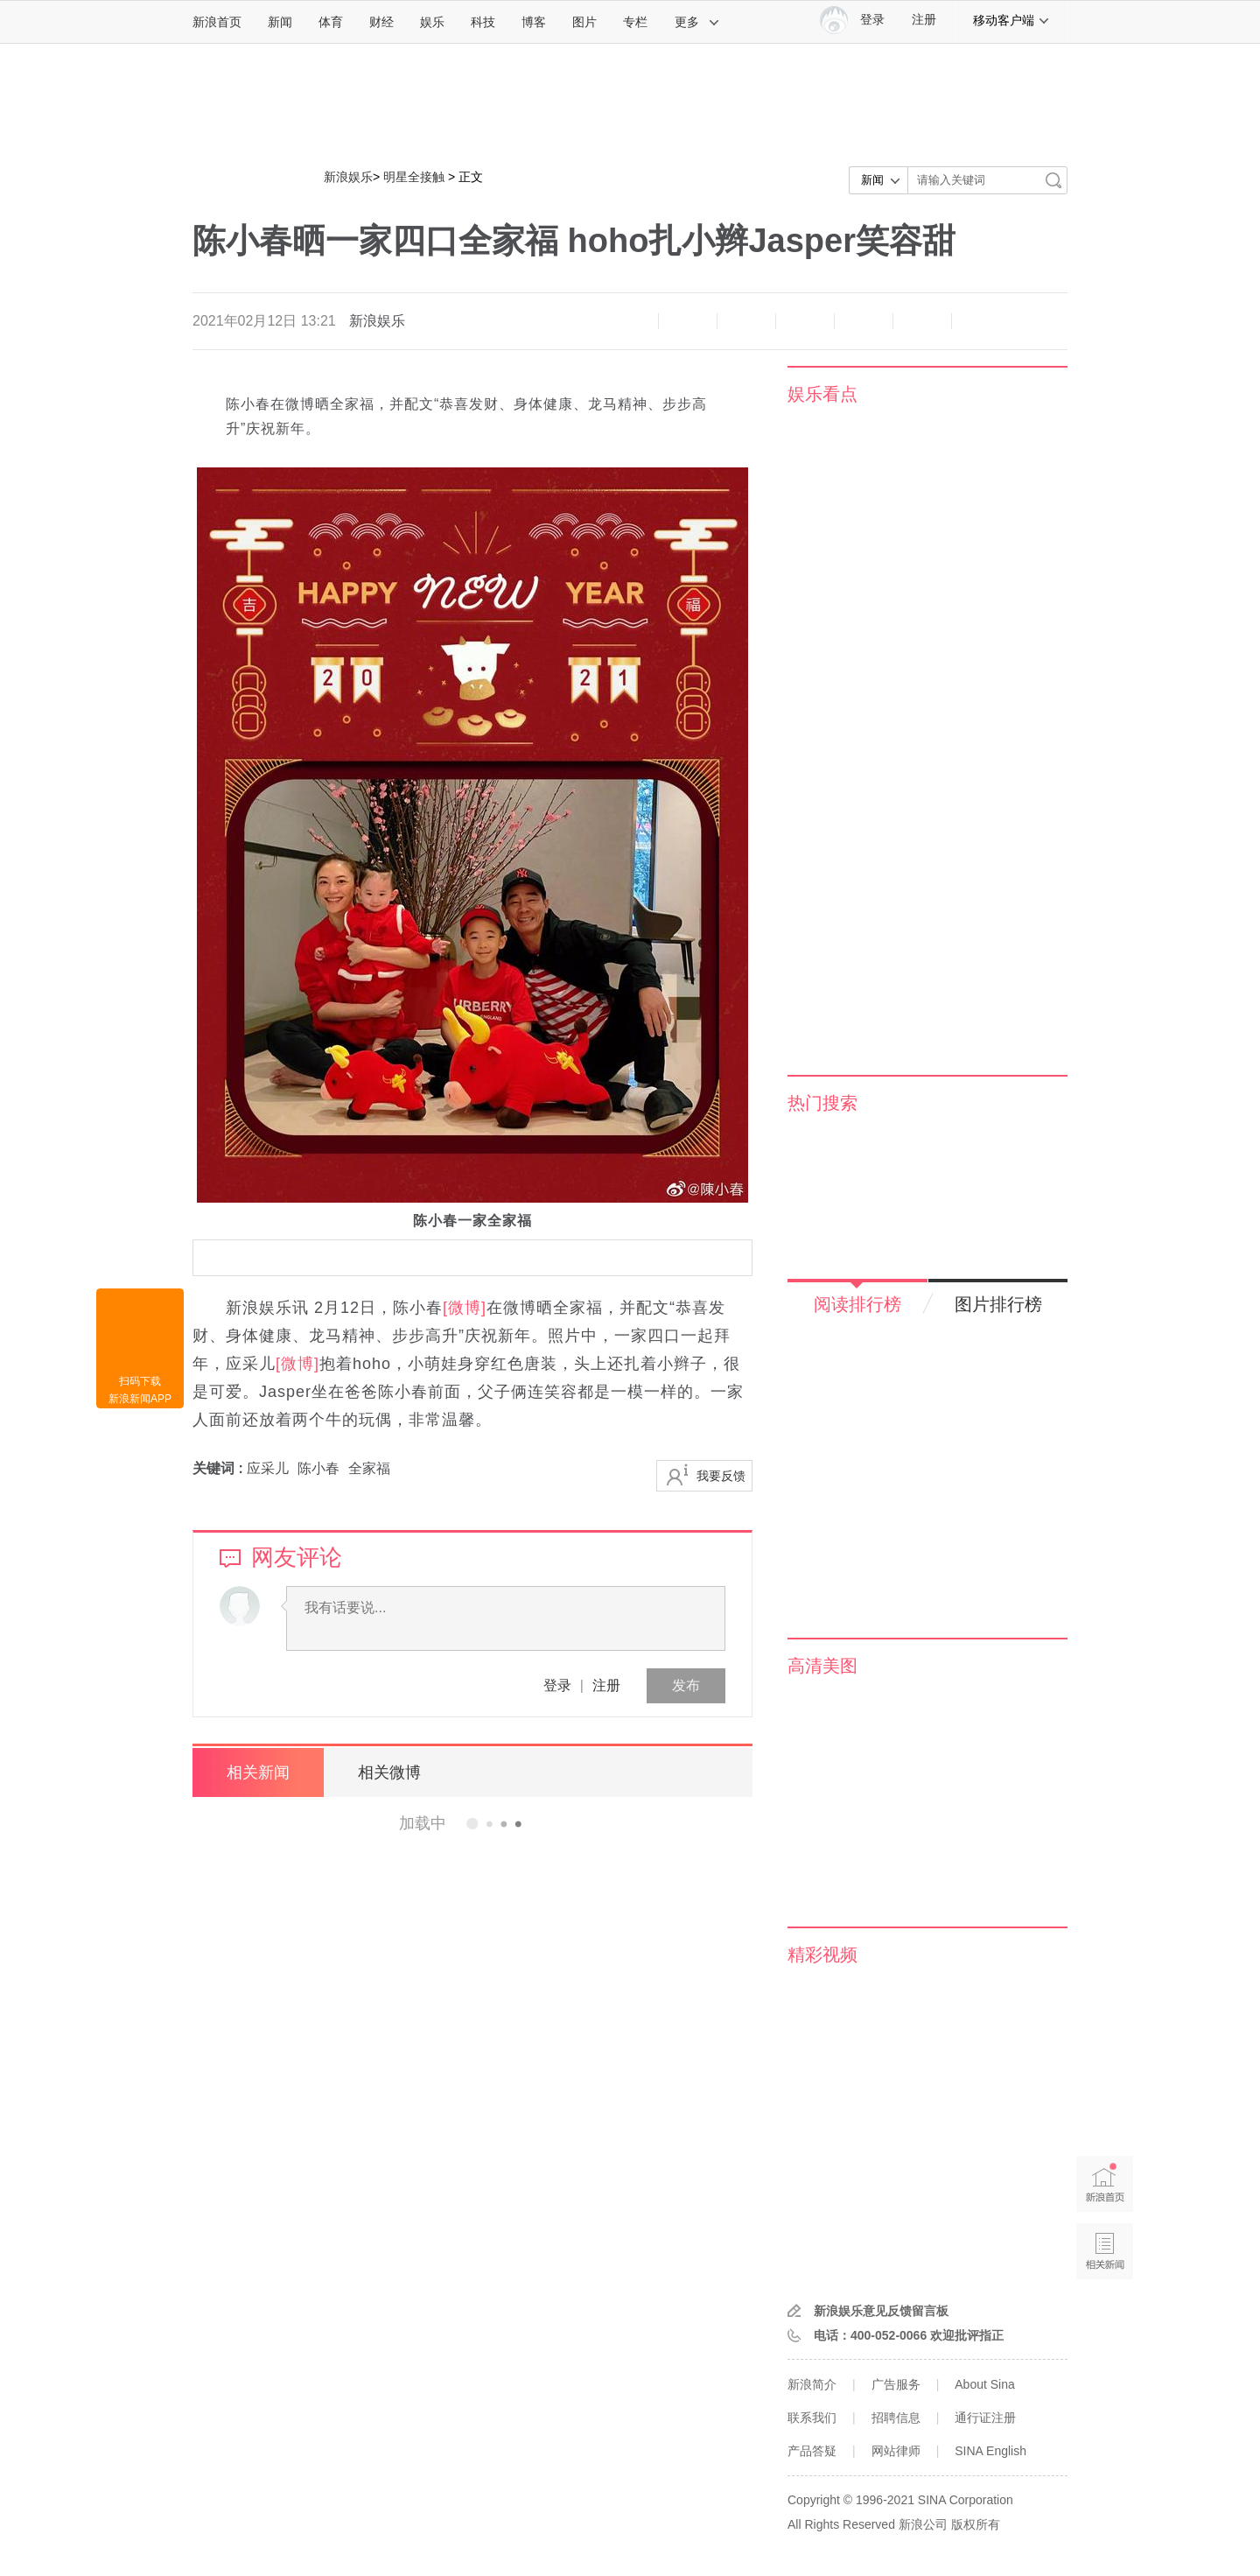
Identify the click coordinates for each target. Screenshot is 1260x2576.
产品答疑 (812, 2451)
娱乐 (432, 22)
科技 (483, 22)
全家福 (369, 1468)
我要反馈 (721, 1476)
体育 (330, 22)
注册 (924, 19)
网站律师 (896, 2451)
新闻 (280, 22)
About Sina (985, 2384)
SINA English (990, 2451)
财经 (381, 22)
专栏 (635, 22)
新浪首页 (217, 22)
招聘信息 (896, 2418)
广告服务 (896, 2384)
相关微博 (389, 1772)
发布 (686, 1685)
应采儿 (268, 1468)
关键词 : (219, 1468)
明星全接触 (413, 177)
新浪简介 (812, 2384)
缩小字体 (629, 321)
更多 (697, 22)
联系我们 (812, 2418)
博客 (534, 22)
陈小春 (319, 1468)
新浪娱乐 (348, 177)
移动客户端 (1011, 20)
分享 (922, 321)
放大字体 (688, 321)
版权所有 (975, 2524)
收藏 (746, 321)
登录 (557, 1685)
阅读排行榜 (857, 1304)
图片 (584, 22)
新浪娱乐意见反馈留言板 (881, 2311)
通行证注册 (985, 2418)
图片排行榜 (998, 1304)
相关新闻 (258, 1772)
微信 (863, 321)
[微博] (464, 1307)
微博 (805, 321)
